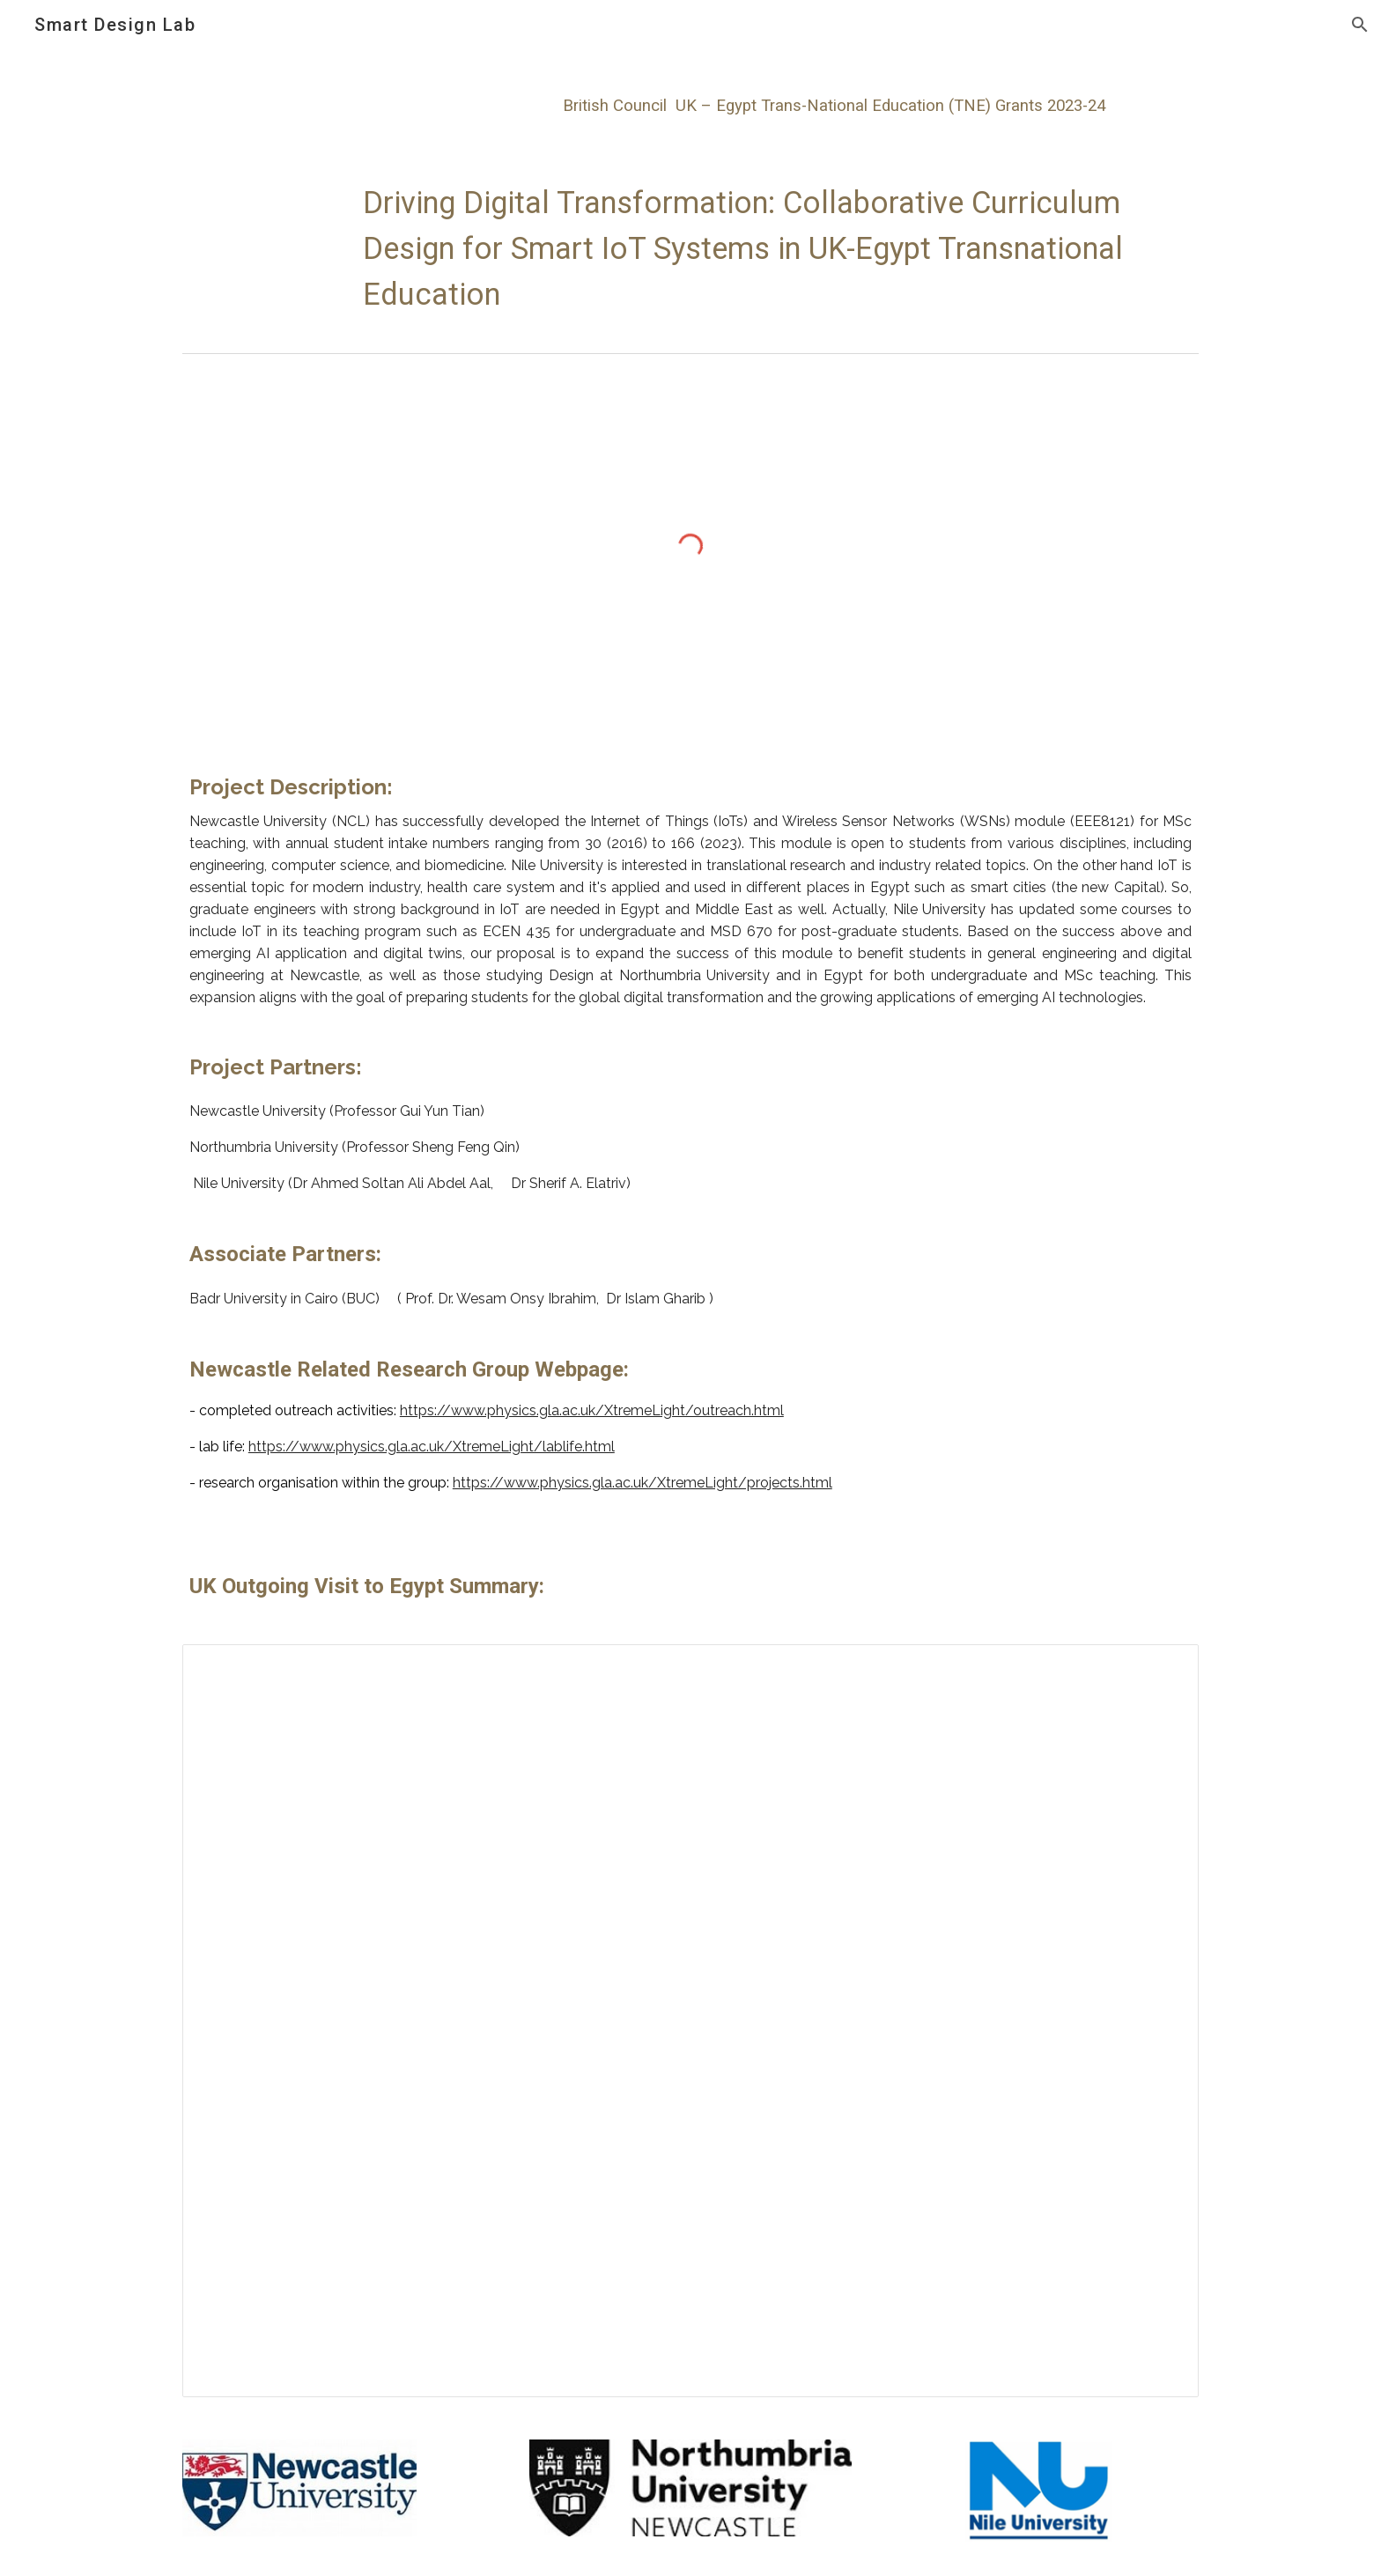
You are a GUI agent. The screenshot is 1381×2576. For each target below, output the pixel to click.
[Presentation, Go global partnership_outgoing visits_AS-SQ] (690, 2020)
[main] (647, 100)
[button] (1360, 25)
